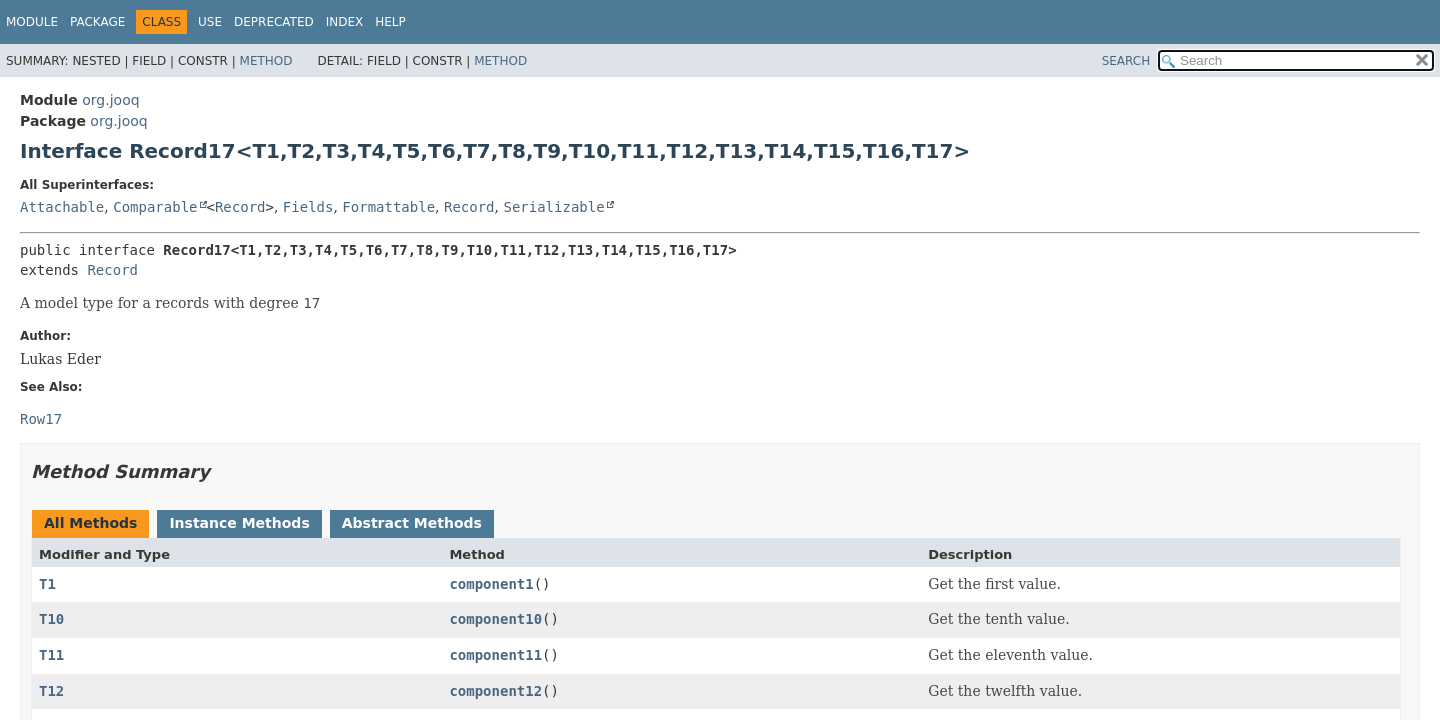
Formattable (388, 207)
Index (345, 22)
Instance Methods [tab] (239, 523)
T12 (51, 691)
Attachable (62, 207)
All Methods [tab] (90, 523)
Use (210, 22)
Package (97, 22)
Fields (308, 207)
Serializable (553, 207)
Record (240, 207)
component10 (495, 619)
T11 (51, 655)
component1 (491, 584)
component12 (495, 691)
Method (266, 61)
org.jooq (110, 100)
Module (32, 22)
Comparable (155, 207)
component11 (495, 655)
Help (390, 22)
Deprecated (274, 22)
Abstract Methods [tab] (412, 523)
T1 (47, 584)
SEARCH (1126, 61)
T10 (51, 619)
